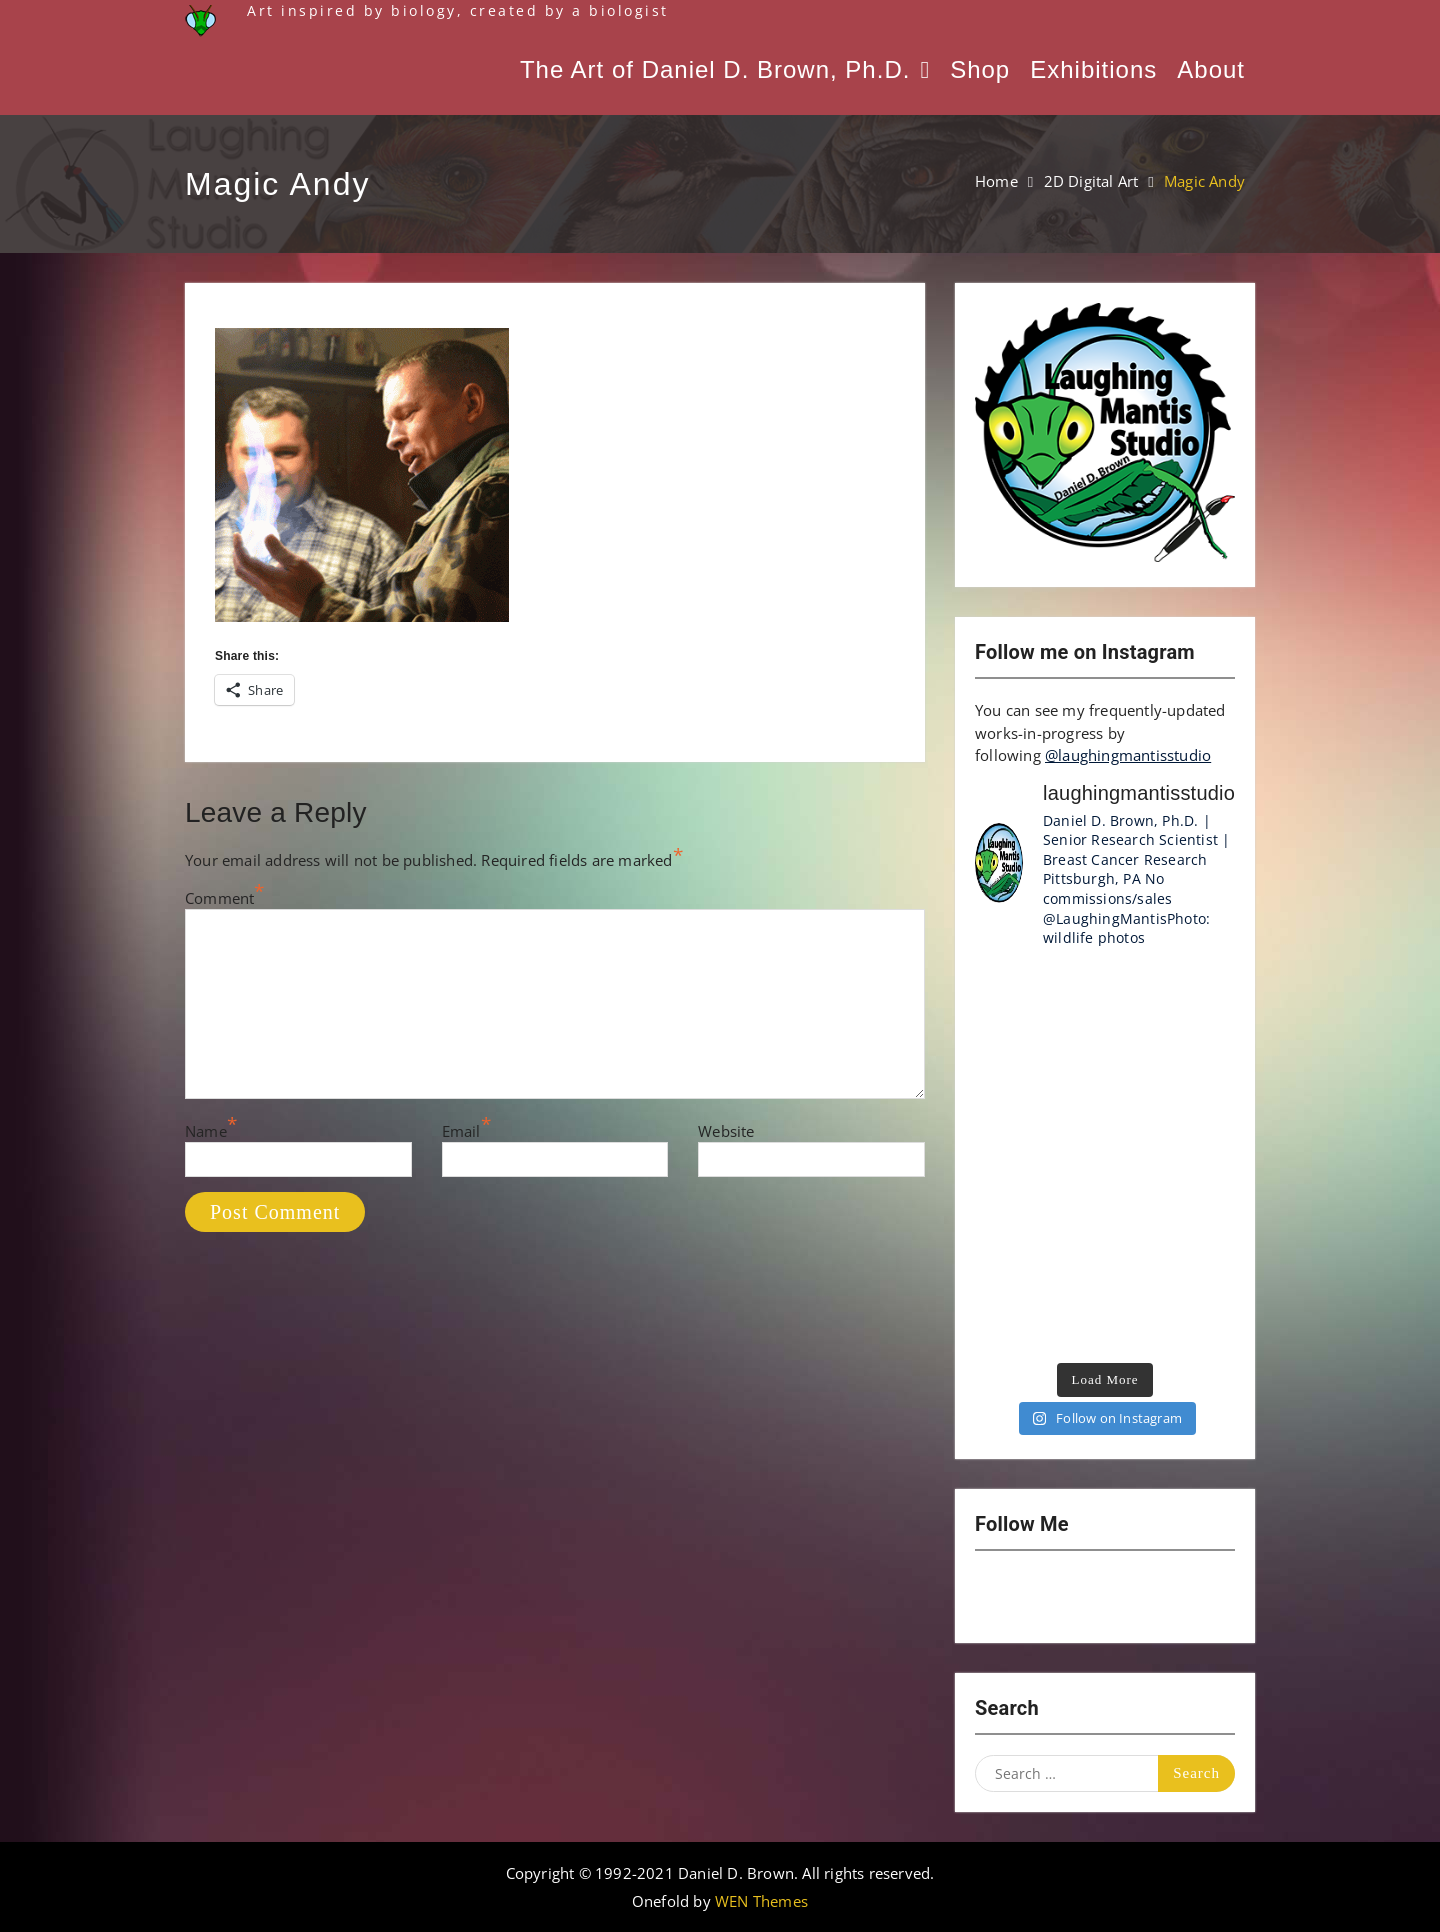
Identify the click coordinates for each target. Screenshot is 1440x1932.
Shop (980, 69)
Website (726, 1131)
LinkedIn (1157, 1597)
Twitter (1105, 1597)
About (1211, 69)
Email (461, 1131)
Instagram (1001, 1597)
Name (206, 1131)
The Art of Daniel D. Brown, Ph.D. (715, 69)
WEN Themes (761, 1901)
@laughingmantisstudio (1128, 755)
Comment (219, 898)
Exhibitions (1093, 69)
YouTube (1053, 1597)
